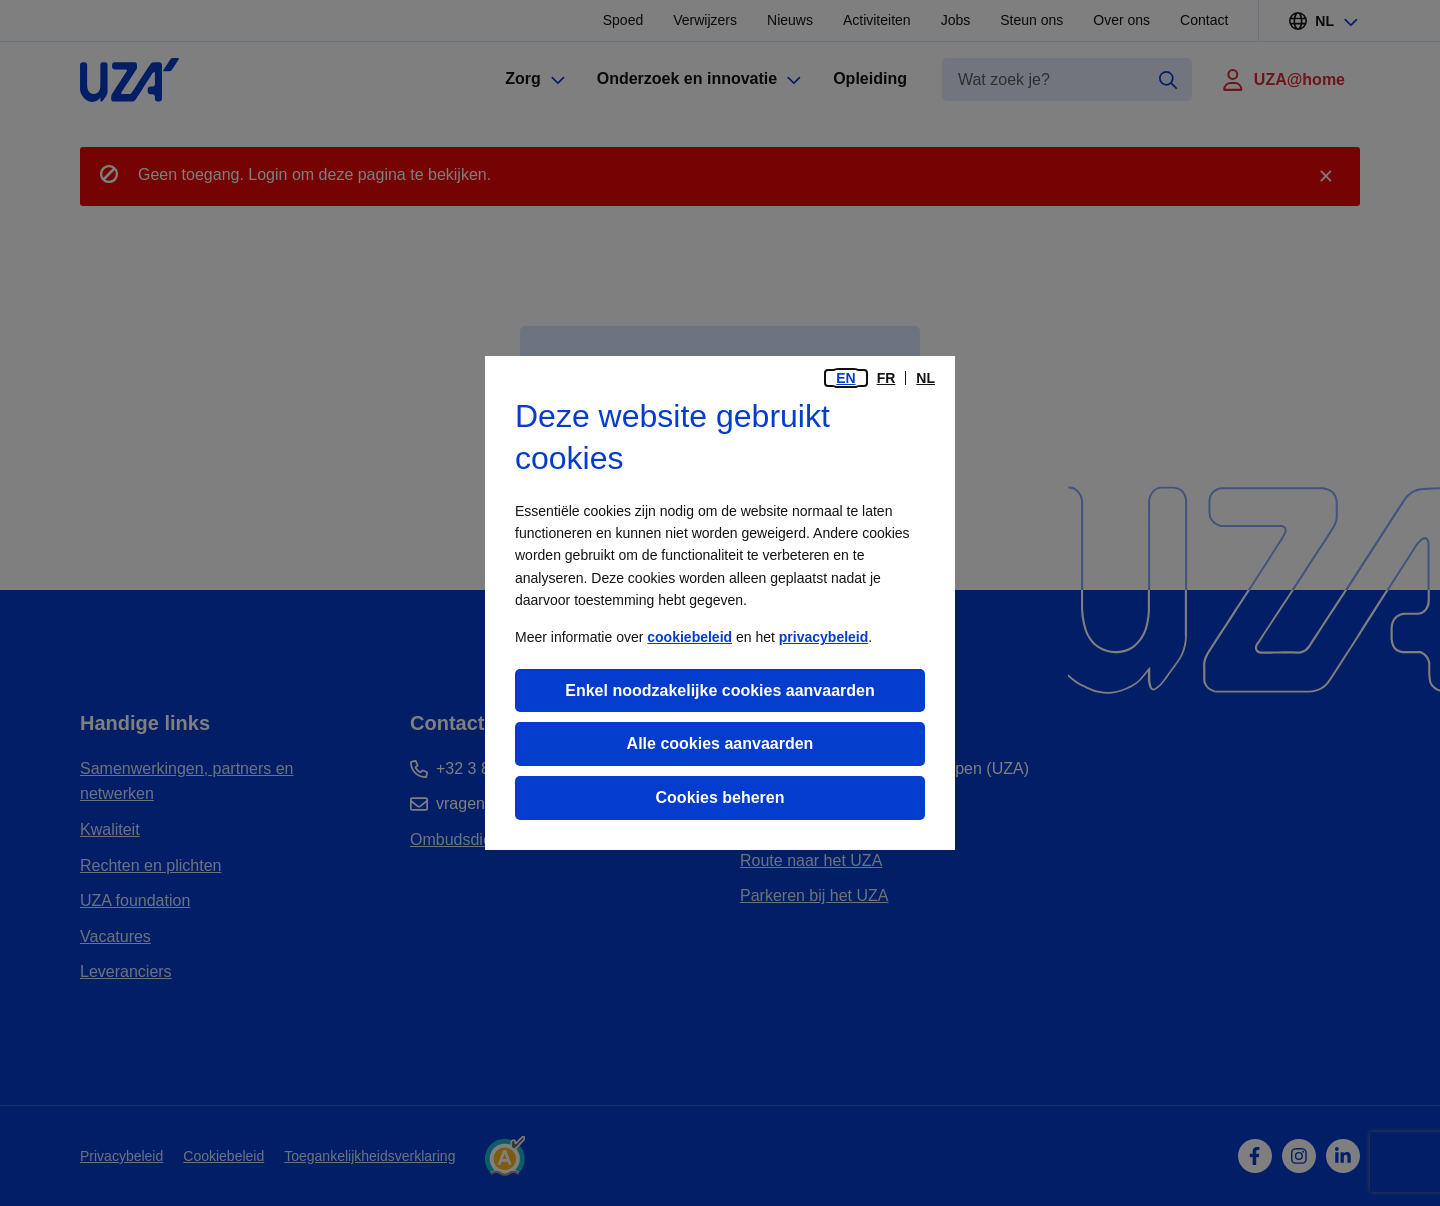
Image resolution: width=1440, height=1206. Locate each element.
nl (925, 378)
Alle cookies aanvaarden (720, 743)
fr (886, 378)
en (845, 378)
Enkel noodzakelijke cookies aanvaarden (719, 690)
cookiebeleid (689, 637)
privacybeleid (824, 637)
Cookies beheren (720, 797)
